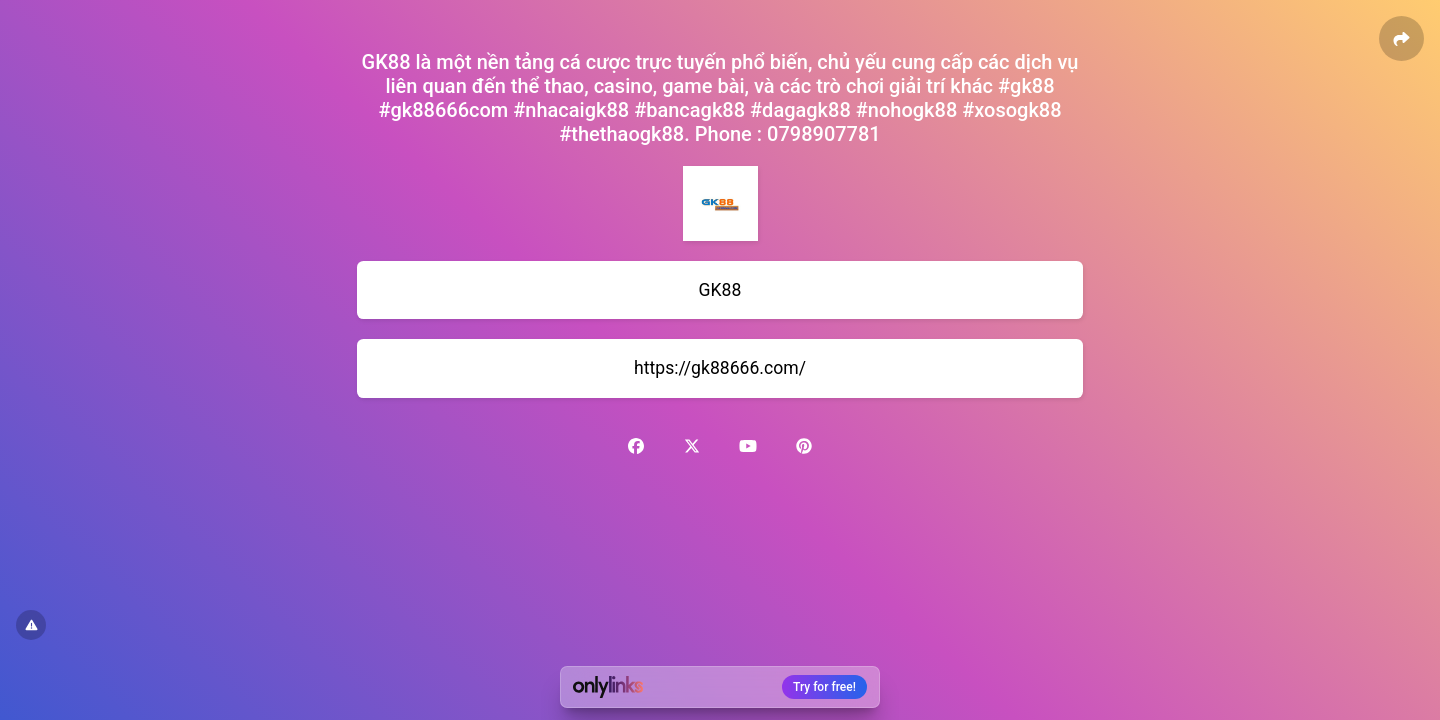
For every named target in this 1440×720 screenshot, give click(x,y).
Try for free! (824, 687)
